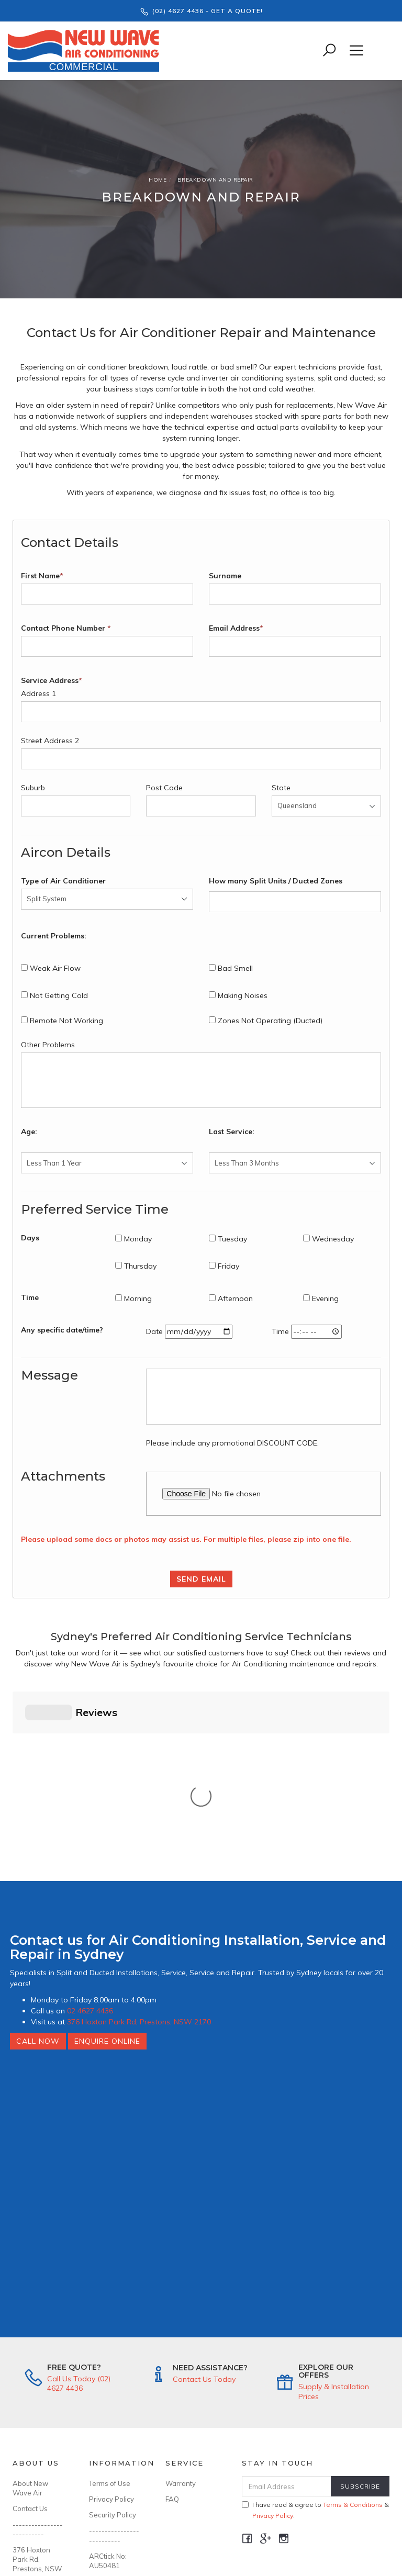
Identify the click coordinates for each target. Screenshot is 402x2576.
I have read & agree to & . (315, 2347)
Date (154, 1331)
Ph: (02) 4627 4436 (34, 2452)
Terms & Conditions (353, 2342)
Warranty (180, 2320)
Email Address (236, 628)
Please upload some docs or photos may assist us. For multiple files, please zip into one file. (186, 1539)
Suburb (33, 787)
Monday (133, 1239)
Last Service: (231, 1131)
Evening (321, 1298)
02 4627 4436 (90, 1848)
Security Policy (112, 2352)
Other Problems (48, 1044)
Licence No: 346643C (107, 2423)
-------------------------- (38, 2367)
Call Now (38, 1878)
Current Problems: (53, 935)
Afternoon (231, 1298)
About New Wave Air (30, 2325)
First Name (42, 575)
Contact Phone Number (66, 628)
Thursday (136, 1266)
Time (30, 1297)
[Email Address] (287, 2323)
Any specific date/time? (62, 1330)
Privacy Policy (111, 2336)
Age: (29, 1131)
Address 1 (38, 693)
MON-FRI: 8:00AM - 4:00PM (28, 2481)
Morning (133, 1298)
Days (30, 1237)
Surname (225, 575)
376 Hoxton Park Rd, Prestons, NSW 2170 (139, 1859)
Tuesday (228, 1239)
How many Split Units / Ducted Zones (275, 881)
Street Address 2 (50, 740)
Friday (224, 1266)
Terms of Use (109, 2320)
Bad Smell (231, 968)
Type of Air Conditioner (63, 881)
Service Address (51, 680)
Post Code (164, 787)
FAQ (172, 2336)
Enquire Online (107, 1878)
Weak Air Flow (51, 968)
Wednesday (328, 1239)
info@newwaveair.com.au (39, 2431)
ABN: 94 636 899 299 (109, 2449)
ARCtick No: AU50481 (108, 2398)
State (281, 787)
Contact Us (30, 2346)
